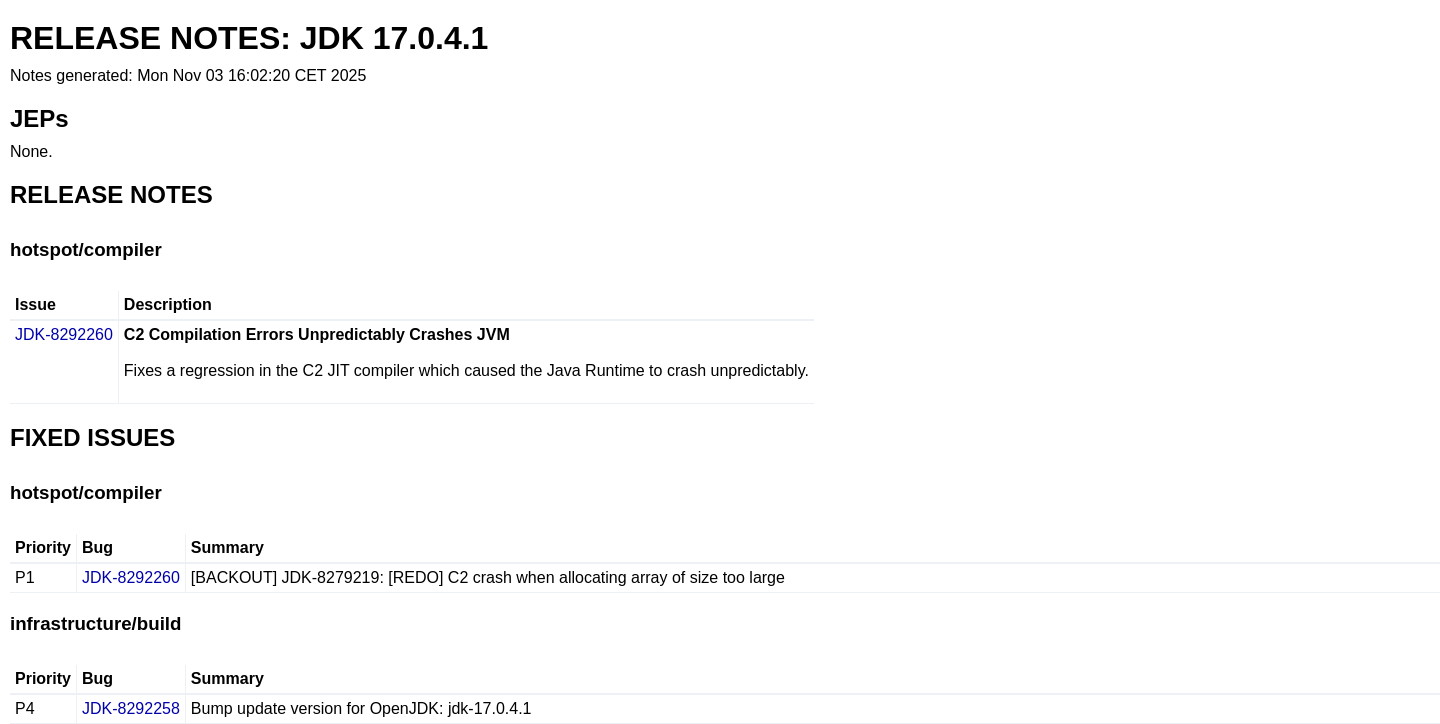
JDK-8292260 (64, 334)
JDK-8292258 (131, 708)
